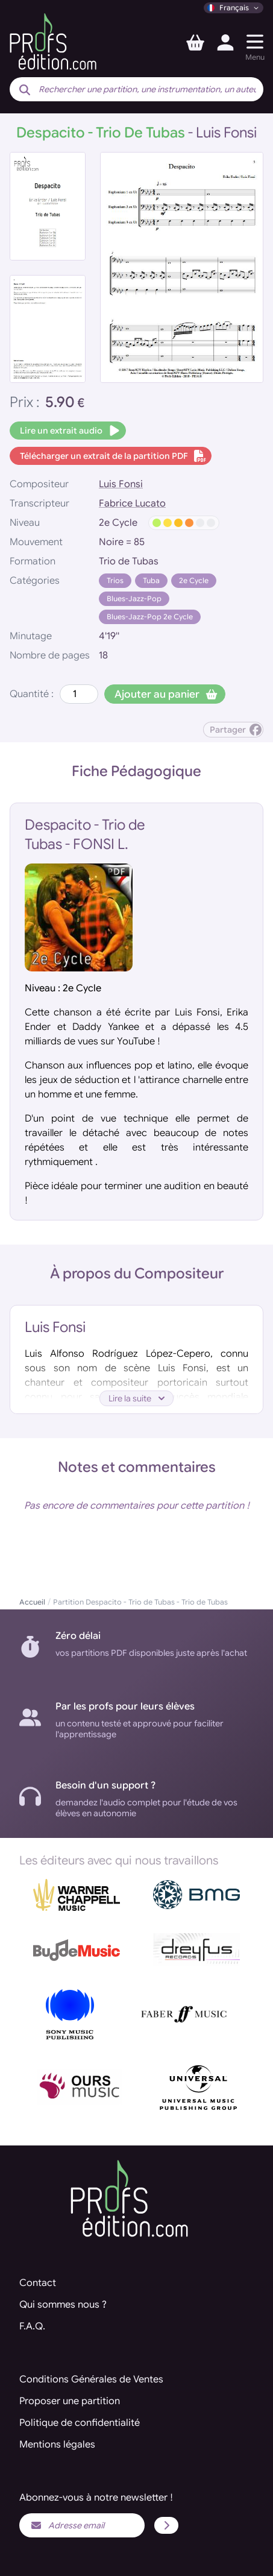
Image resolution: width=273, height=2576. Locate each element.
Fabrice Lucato (132, 503)
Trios (115, 580)
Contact (37, 2283)
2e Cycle (194, 580)
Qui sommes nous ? (63, 2305)
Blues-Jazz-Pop (134, 598)
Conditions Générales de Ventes (91, 2379)
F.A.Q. (32, 2326)
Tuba (151, 580)
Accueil (32, 1601)
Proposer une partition (69, 2401)
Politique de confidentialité (79, 2423)
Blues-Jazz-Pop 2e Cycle (150, 616)
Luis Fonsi (121, 484)
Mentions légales (57, 2445)
